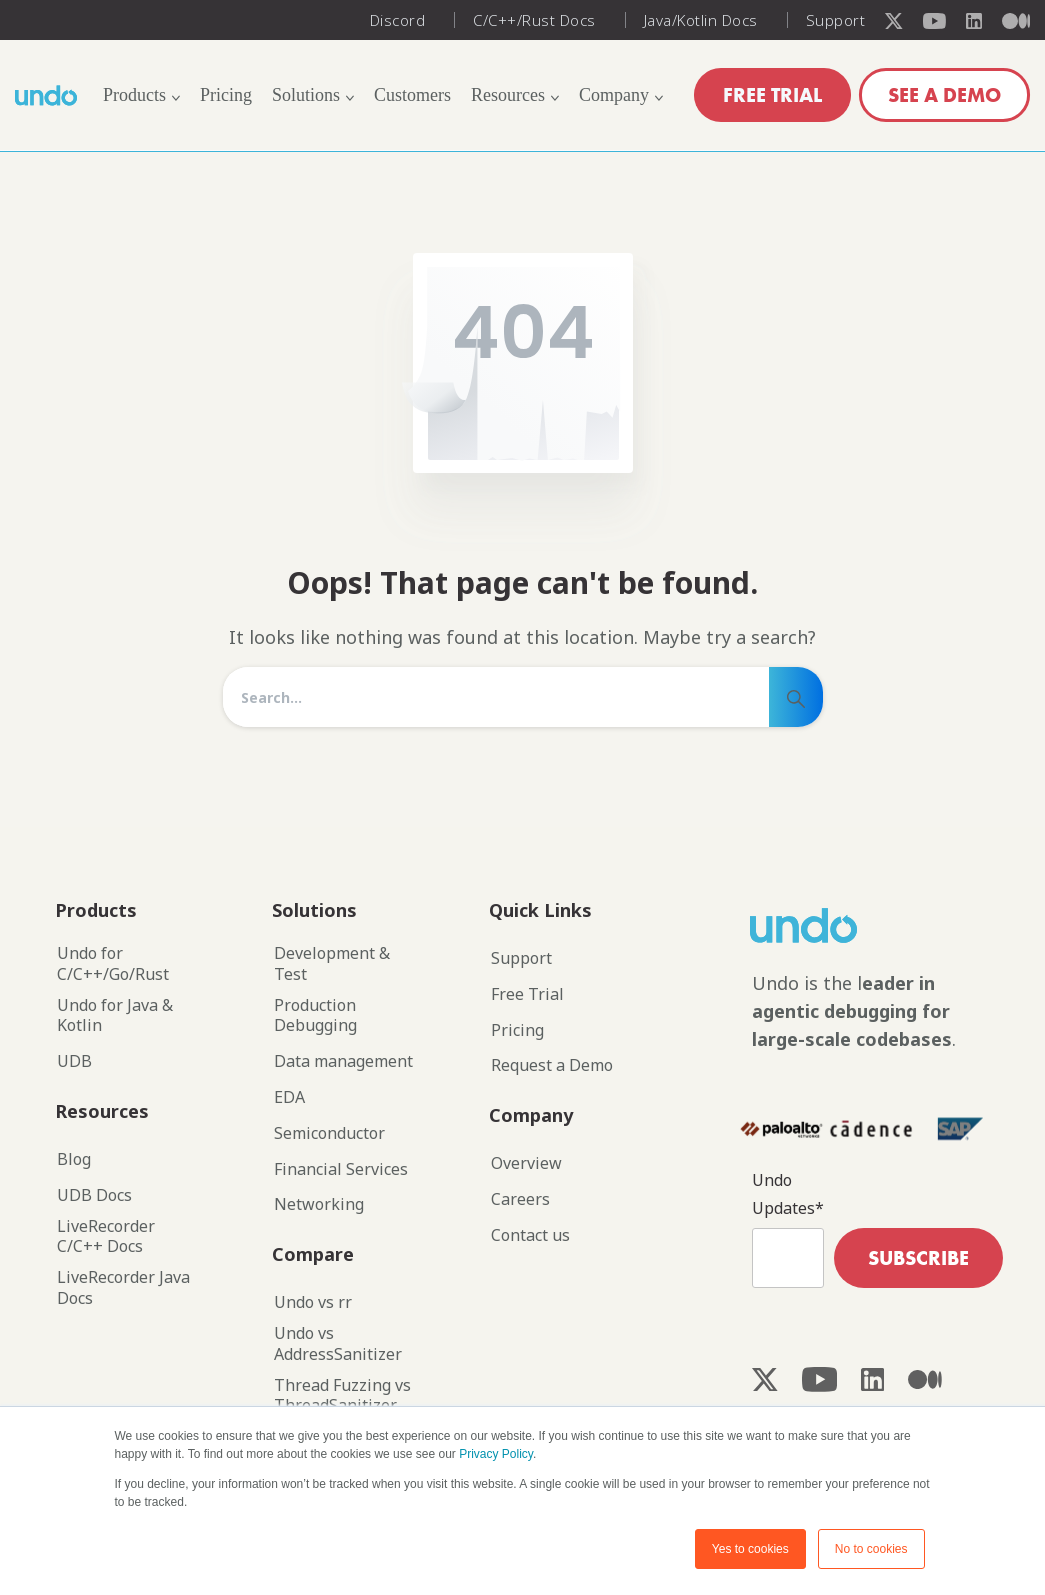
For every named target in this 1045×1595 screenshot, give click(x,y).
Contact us (530, 1235)
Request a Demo (552, 1065)
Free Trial (527, 994)
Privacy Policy (496, 1454)
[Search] (496, 697)
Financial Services (341, 1169)
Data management (343, 1061)
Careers (520, 1199)
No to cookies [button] (871, 1549)
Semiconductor (329, 1133)
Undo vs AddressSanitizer (338, 1344)
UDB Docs (94, 1195)
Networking (319, 1204)
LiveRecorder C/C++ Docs (106, 1237)
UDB (74, 1061)
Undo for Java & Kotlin (115, 1016)
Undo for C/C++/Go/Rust (113, 964)
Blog (74, 1159)
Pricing (517, 1030)
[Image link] (839, 925)
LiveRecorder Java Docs (123, 1288)
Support (521, 958)
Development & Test (332, 964)
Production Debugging (315, 1016)
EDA (289, 1097)
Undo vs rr (313, 1302)
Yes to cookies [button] (750, 1549)
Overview (526, 1163)
